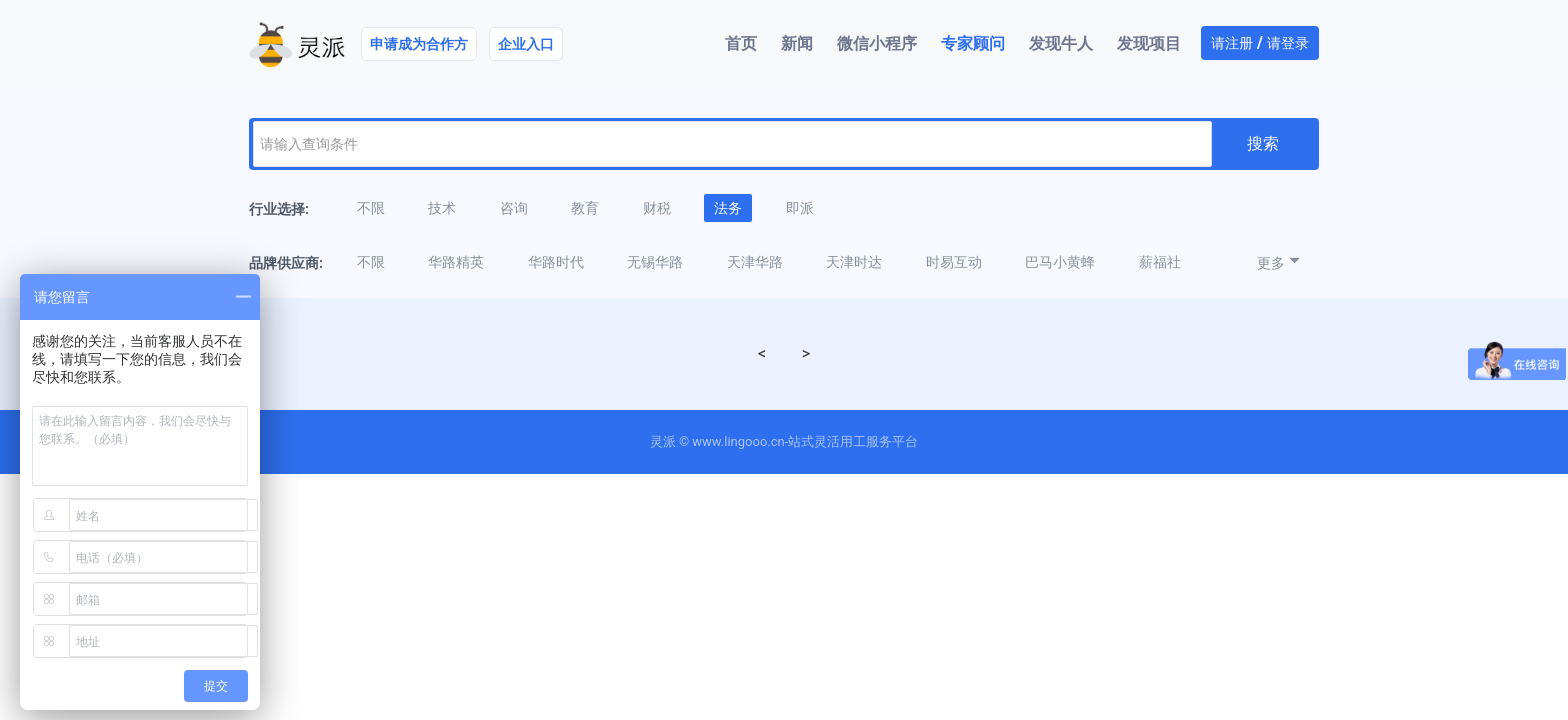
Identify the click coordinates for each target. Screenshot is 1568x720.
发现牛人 (1061, 43)
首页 (741, 43)
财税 (657, 208)
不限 (371, 208)
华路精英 (456, 262)
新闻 (797, 43)
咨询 (514, 208)
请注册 (1232, 43)
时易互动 (954, 262)
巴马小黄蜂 (1060, 262)
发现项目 (1149, 43)
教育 (585, 208)
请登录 (1288, 43)
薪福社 (1160, 262)
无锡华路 (655, 262)
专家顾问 (973, 43)
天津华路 (755, 262)
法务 (728, 208)
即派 (800, 208)
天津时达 (854, 262)
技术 (442, 208)
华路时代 (556, 262)
